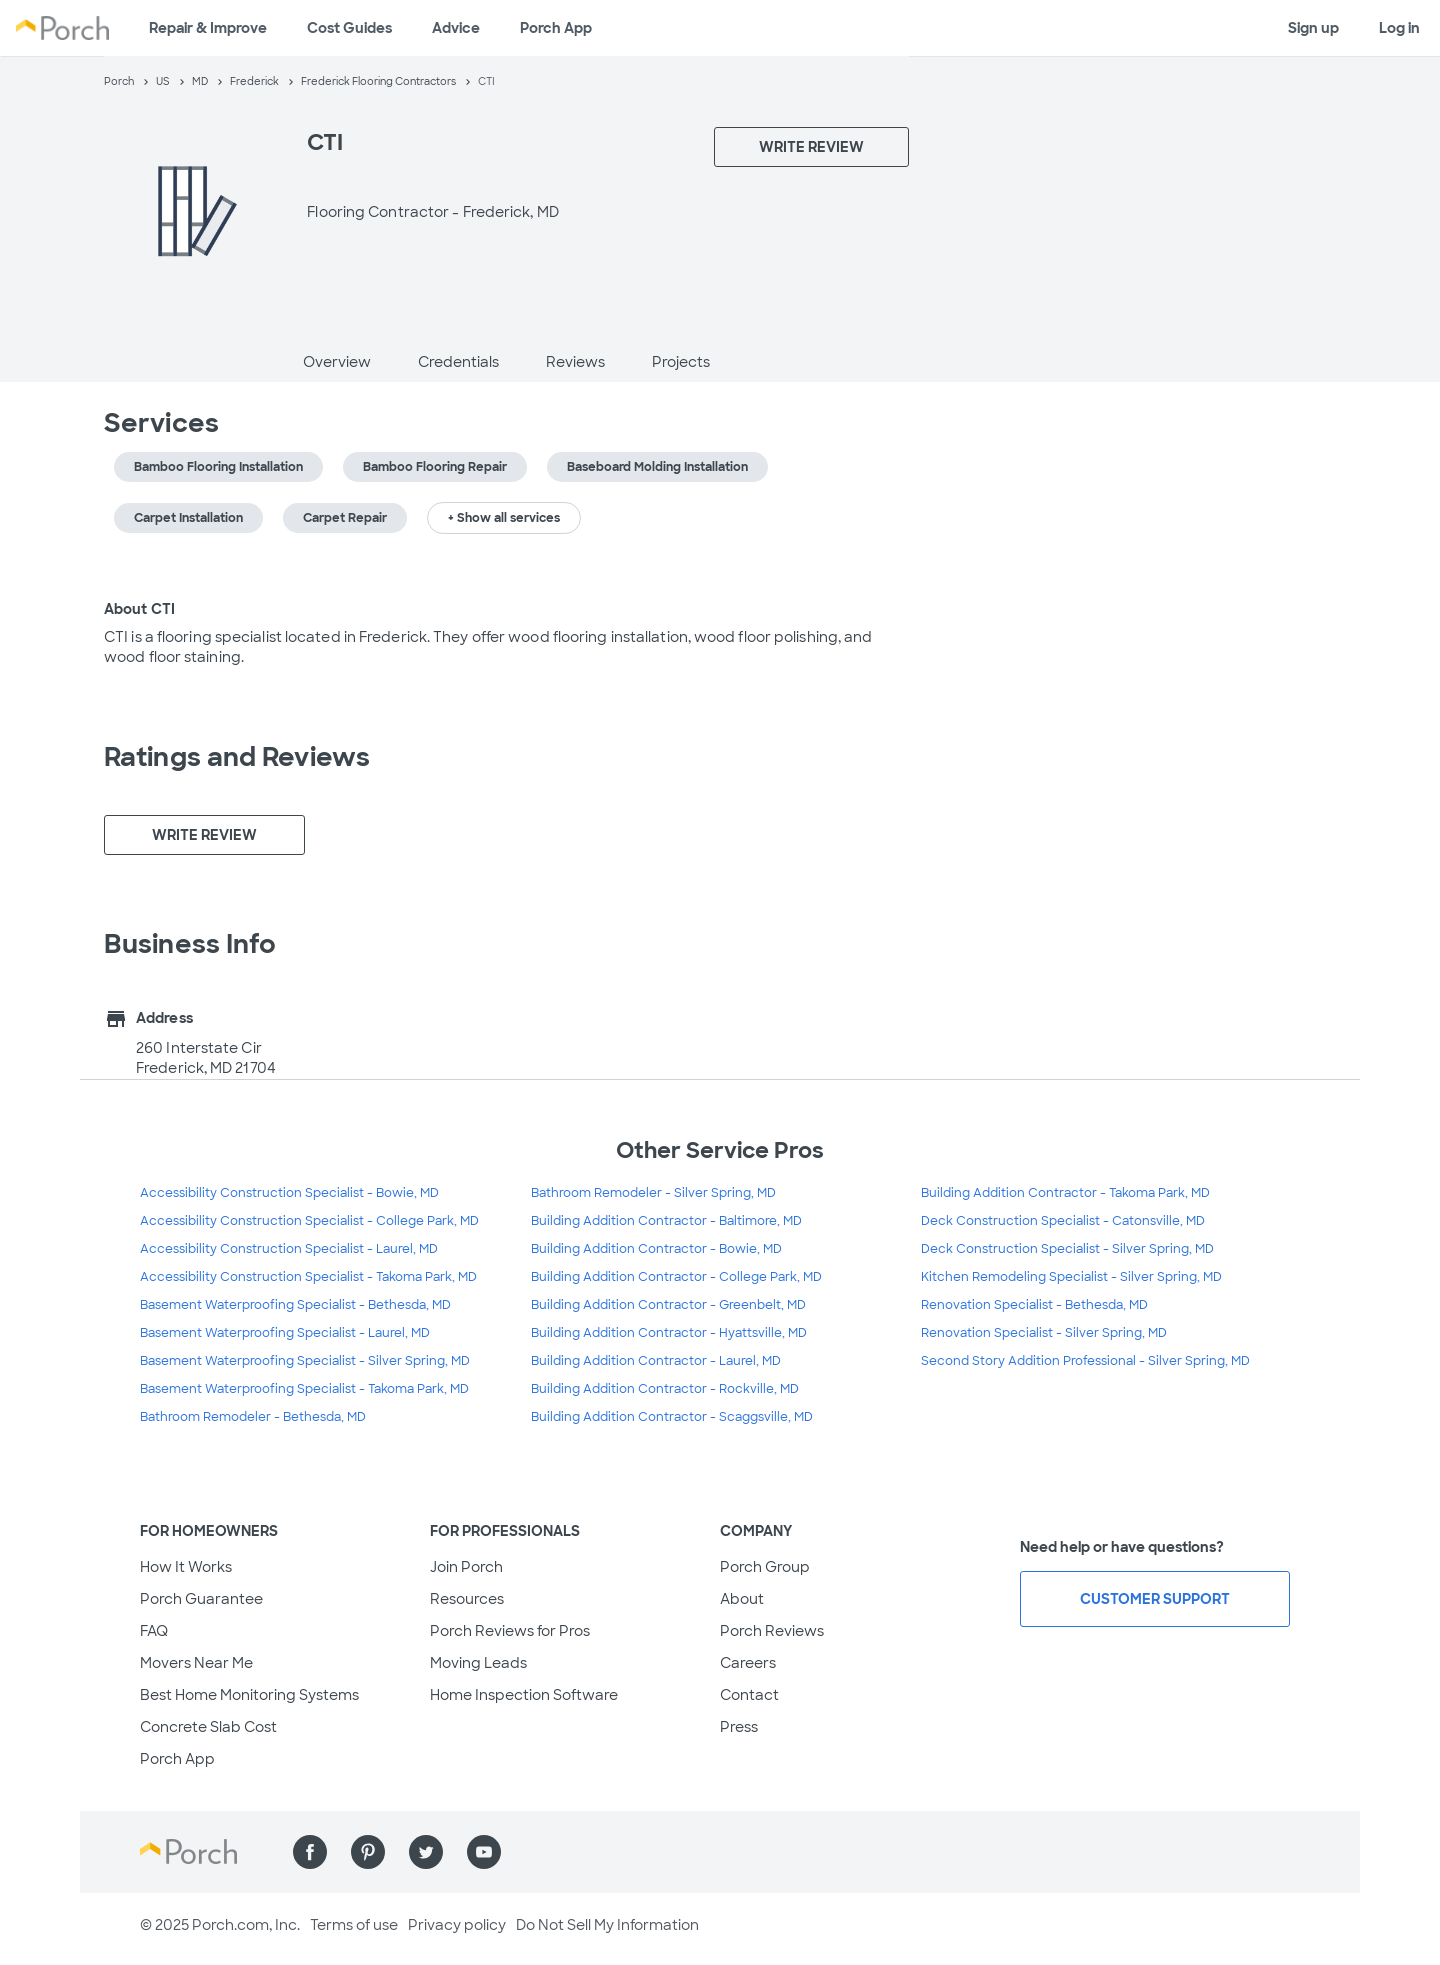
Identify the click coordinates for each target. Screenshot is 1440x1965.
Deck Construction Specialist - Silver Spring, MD (1067, 1249)
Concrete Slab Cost (208, 1727)
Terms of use (354, 1925)
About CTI (139, 609)
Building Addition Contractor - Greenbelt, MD (668, 1305)
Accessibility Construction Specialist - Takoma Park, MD (308, 1277)
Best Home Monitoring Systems (249, 1695)
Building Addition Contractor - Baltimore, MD (666, 1221)
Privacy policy (457, 1925)
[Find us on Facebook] (310, 1852)
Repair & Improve (208, 28)
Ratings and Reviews (237, 757)
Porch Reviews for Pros (510, 1631)
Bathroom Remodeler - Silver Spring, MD (653, 1193)
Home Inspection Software (524, 1695)
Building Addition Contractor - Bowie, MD (656, 1249)
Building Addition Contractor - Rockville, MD (665, 1389)
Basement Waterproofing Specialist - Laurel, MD (285, 1333)
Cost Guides (349, 28)
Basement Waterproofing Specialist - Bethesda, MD (295, 1305)
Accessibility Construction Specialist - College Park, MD (309, 1221)
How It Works (186, 1567)
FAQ (154, 1631)
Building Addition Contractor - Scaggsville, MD (672, 1417)
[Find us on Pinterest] (368, 1852)
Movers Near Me (196, 1663)
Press (739, 1727)
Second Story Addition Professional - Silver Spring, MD (1085, 1361)
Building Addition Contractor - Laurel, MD (656, 1361)
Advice (456, 28)
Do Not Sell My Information (607, 1925)
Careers (748, 1663)
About (742, 1599)
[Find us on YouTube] (484, 1852)
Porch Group (765, 1567)
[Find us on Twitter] (426, 1852)
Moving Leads (478, 1663)
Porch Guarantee (201, 1599)
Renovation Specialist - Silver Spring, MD (1044, 1333)
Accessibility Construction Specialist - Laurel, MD (289, 1249)
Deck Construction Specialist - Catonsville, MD (1063, 1221)
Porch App (556, 28)
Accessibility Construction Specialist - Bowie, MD (289, 1193)
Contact (749, 1695)
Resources (467, 1599)
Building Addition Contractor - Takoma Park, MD (1065, 1193)
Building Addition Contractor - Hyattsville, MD (669, 1333)
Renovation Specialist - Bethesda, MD (1034, 1305)
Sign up (1313, 28)
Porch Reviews (772, 1631)
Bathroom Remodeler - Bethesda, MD (253, 1417)
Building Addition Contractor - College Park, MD (676, 1277)
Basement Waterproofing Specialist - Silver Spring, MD (305, 1361)
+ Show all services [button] (504, 518)
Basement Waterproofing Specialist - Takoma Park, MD (304, 1389)
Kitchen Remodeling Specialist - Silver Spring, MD (1071, 1277)
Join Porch (466, 1567)
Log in (1399, 28)
